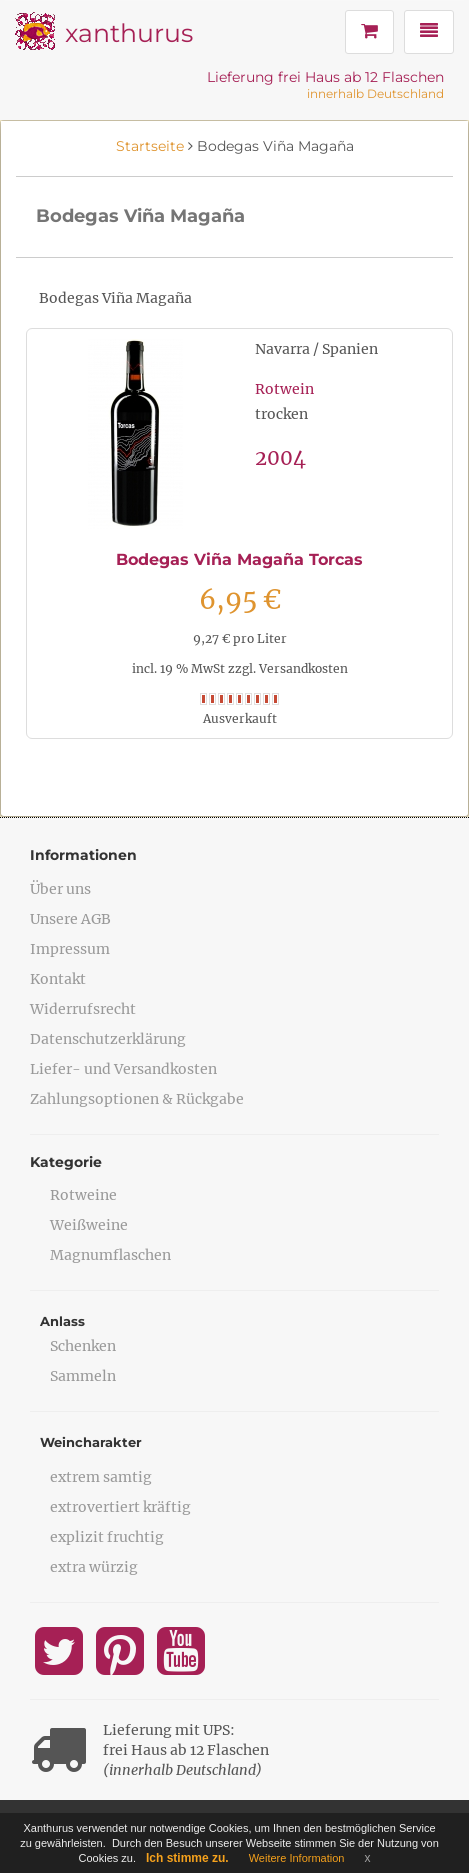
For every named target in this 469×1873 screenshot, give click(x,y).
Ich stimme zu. (187, 1858)
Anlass (62, 1321)
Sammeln (83, 1376)
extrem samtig (101, 1477)
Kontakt (58, 979)
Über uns (60, 889)
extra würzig (94, 1567)
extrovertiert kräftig (120, 1507)
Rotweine (83, 1195)
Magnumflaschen (110, 1255)
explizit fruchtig (107, 1537)
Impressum (70, 949)
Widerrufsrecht (83, 1009)
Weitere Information (297, 1858)
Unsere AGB (70, 919)
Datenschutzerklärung (108, 1039)
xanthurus (129, 33)
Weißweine (89, 1225)
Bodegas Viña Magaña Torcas (239, 559)
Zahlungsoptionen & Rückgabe (137, 1099)
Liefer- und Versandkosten (123, 1069)
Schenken (83, 1346)
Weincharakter (91, 1442)
